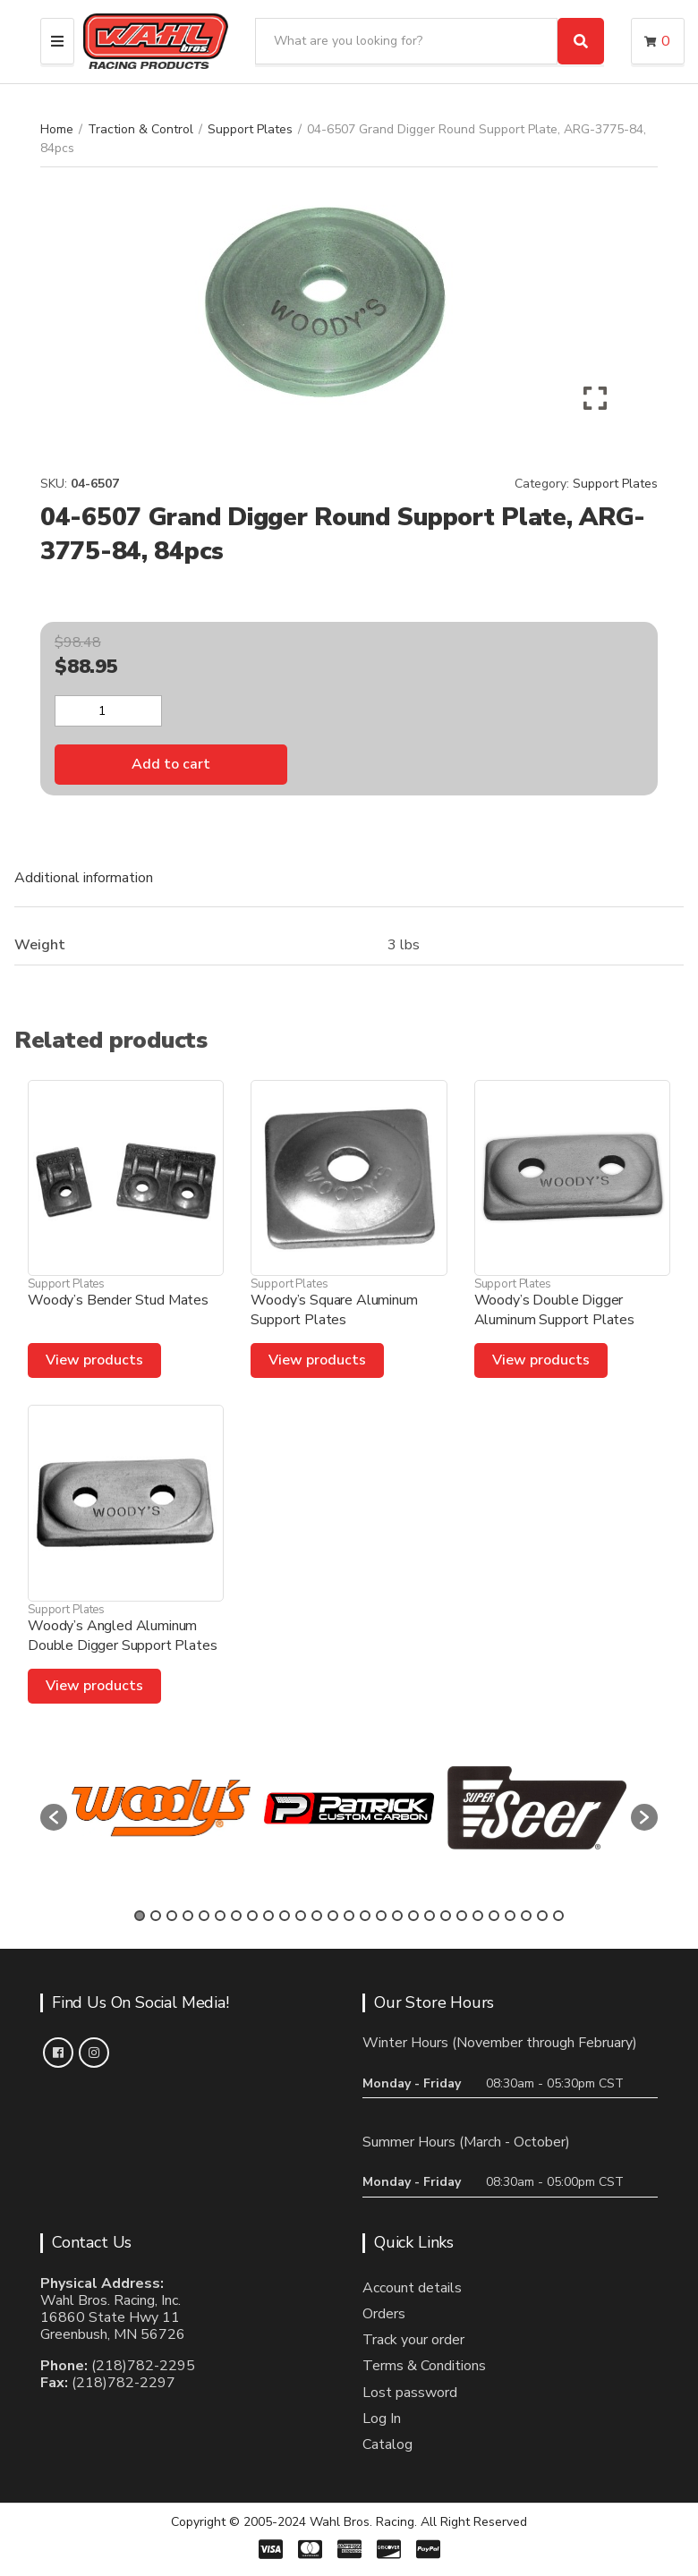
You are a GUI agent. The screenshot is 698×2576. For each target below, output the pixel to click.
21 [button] (461, 1915)
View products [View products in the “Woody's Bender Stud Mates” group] (94, 1360)
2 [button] (155, 1915)
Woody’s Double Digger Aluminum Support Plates (554, 1310)
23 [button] (494, 1915)
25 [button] (526, 1915)
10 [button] (284, 1915)
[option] (161, 1808)
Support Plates (250, 129)
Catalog (387, 2444)
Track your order (413, 2340)
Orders (383, 2314)
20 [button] (445, 1915)
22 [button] (477, 1915)
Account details (412, 2288)
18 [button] (413, 1915)
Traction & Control (140, 129)
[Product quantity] (108, 711)
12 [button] (316, 1915)
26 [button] (542, 1915)
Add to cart (171, 764)
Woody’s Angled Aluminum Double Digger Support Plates (122, 1635)
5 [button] (204, 1915)
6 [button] (220, 1915)
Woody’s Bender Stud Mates (118, 1300)
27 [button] (558, 1915)
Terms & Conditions (424, 2366)
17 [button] (397, 1915)
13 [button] (333, 1915)
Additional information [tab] (83, 878)
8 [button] (252, 1915)
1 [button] (139, 1915)
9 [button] (268, 1915)
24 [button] (510, 1915)
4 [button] (188, 1915)
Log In (381, 2418)
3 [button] (171, 1915)
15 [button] (365, 1915)
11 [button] (300, 1915)
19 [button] (429, 1915)
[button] (53, 1817)
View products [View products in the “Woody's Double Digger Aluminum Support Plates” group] (541, 1360)
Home (56, 129)
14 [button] (349, 1915)
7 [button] (236, 1915)
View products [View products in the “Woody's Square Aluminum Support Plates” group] (317, 1360)
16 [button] (381, 1915)
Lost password (409, 2392)
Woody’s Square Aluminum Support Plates (334, 1310)
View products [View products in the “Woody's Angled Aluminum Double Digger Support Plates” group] (94, 1686)
